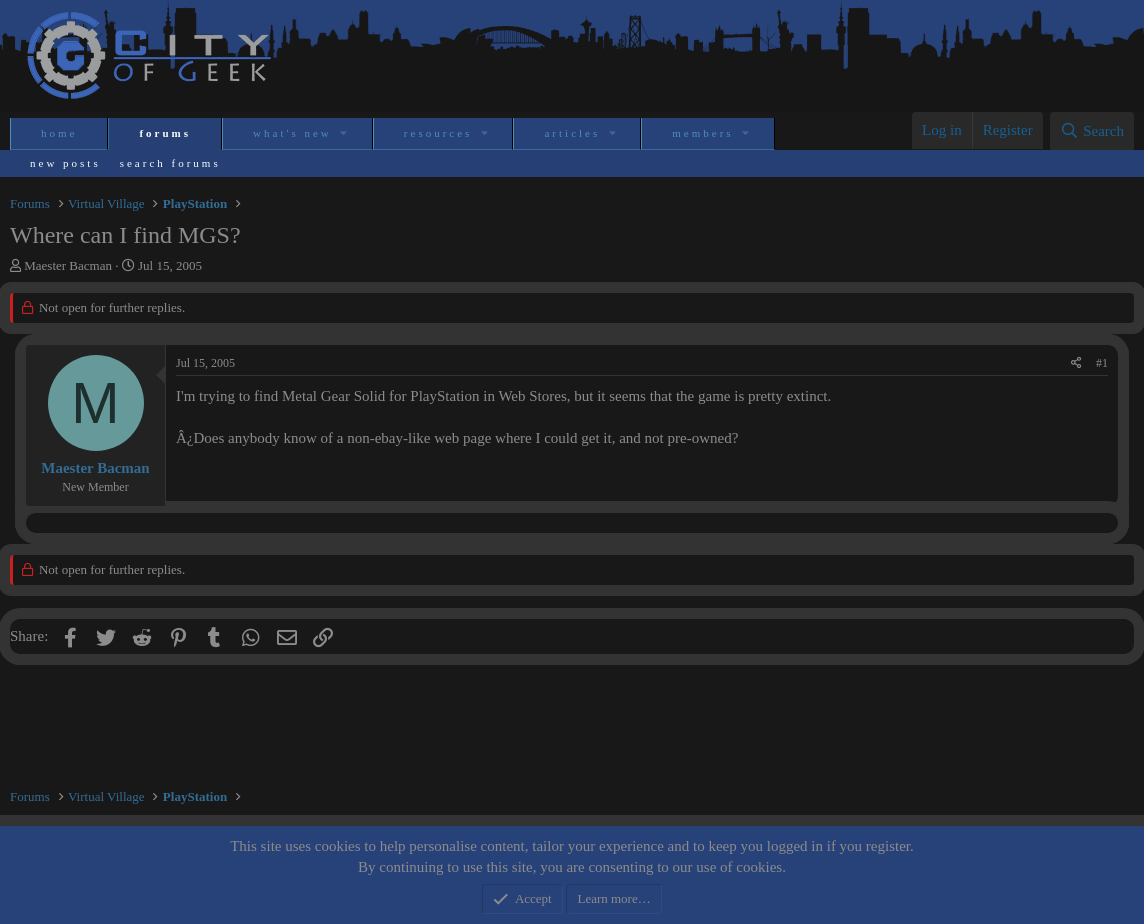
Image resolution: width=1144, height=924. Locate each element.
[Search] (1092, 131)
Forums (165, 133)
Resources (438, 133)
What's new (292, 133)
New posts (65, 163)
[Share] (1076, 363)
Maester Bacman (68, 265)
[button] (345, 133)
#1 (1102, 363)
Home (59, 133)
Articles (572, 133)
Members (702, 133)
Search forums (170, 163)
